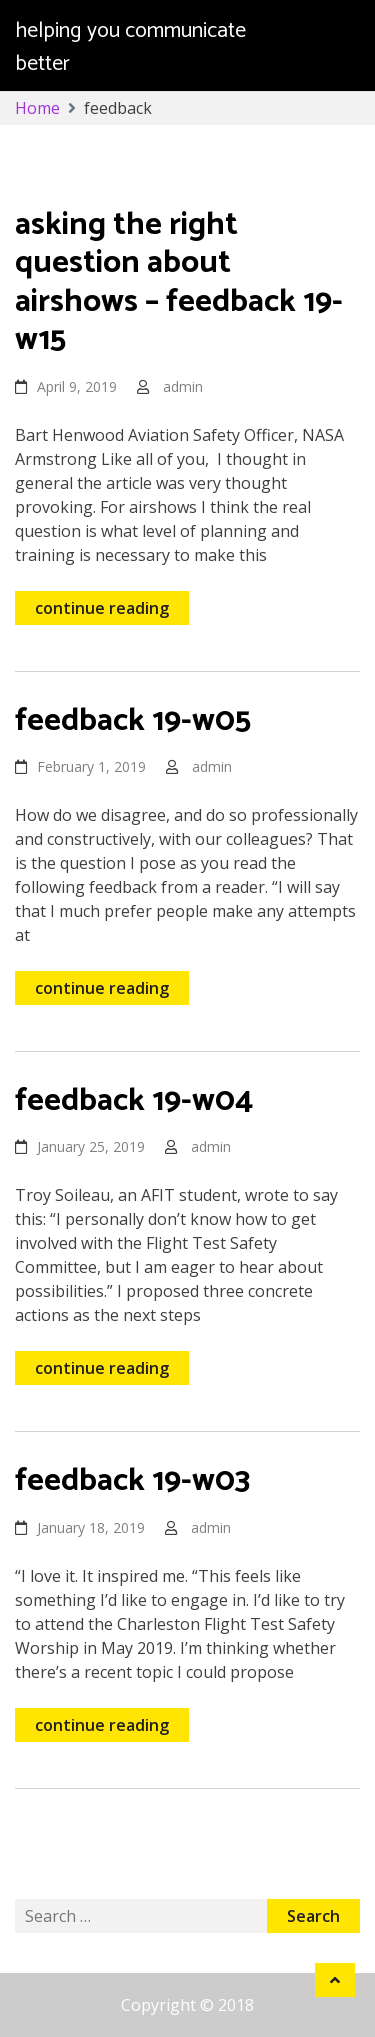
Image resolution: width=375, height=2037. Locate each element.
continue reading (102, 608)
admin (183, 386)
